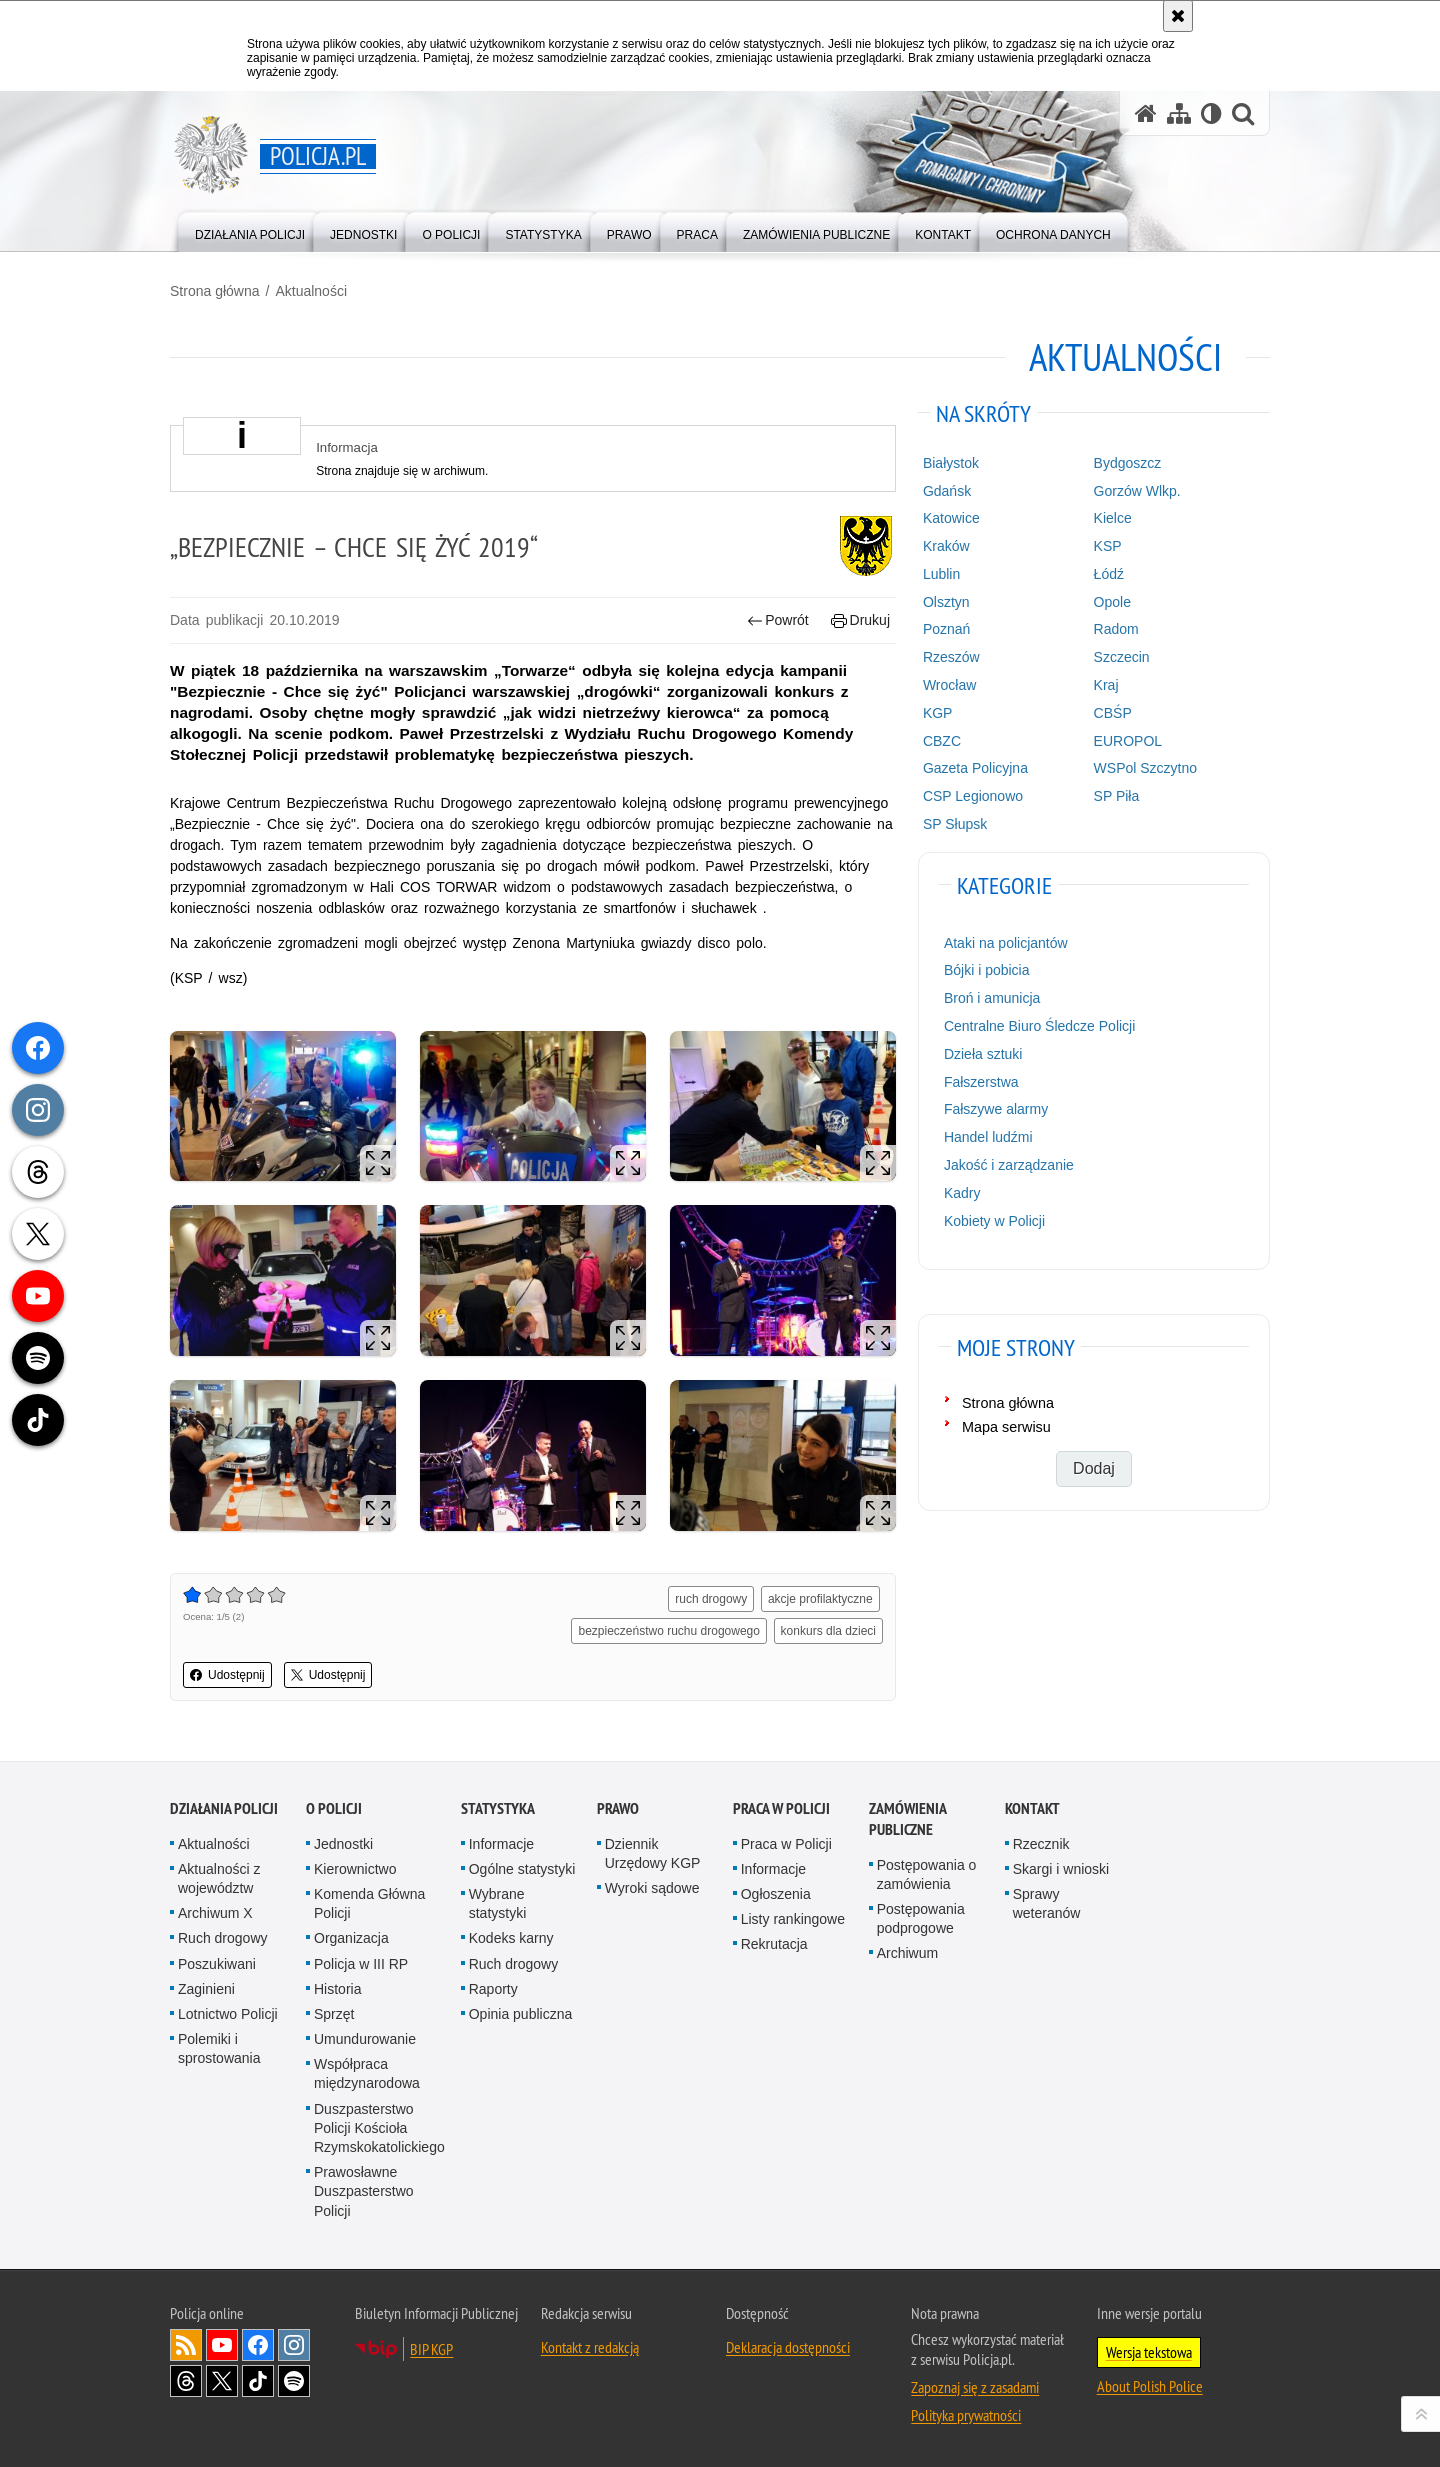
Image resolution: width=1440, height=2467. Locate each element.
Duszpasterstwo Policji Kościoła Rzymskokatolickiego (379, 2128)
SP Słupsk (955, 824)
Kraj (1106, 685)
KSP (1108, 546)
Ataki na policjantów (1006, 943)
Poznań (946, 629)
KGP (938, 713)
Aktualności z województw (219, 1878)
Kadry (962, 1193)
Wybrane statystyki (498, 1903)
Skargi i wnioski (1061, 1869)
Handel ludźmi (988, 1137)
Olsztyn (946, 602)
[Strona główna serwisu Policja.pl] (1146, 113)
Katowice (951, 518)
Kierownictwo (355, 1869)
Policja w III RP (361, 1964)
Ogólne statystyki (522, 1869)
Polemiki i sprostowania (219, 2048)
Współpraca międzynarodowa (367, 2073)
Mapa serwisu (1006, 1427)
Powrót (778, 620)
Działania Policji (224, 1808)
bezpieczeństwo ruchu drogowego (668, 1631)
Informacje (501, 1844)
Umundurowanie (365, 2039)
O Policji (334, 1808)
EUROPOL (1128, 741)
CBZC (942, 741)
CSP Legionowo (973, 796)
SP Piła (1117, 796)
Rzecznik (1041, 1844)
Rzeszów (951, 657)
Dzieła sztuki (983, 1054)
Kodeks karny (511, 1938)
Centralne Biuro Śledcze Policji (1039, 1026)
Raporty (493, 1989)
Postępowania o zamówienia (927, 1874)
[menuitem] (250, 230)
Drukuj (860, 620)
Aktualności (311, 291)
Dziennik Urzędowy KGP (653, 1853)
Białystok (951, 463)
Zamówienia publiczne (907, 1819)
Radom (1116, 629)
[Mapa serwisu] (1179, 113)
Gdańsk (947, 491)
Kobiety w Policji (994, 1221)
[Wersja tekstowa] (1211, 113)
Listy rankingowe (793, 1919)
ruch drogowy (711, 1599)
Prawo (618, 1808)
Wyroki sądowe (652, 1888)
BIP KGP (431, 2349)
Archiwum (907, 1953)
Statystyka (498, 1808)
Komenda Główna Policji (369, 1903)
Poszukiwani (217, 1964)
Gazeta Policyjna (975, 768)
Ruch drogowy (223, 1938)
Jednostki (343, 1844)
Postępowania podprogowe (921, 1918)
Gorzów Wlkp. (1137, 491)
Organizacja (351, 1938)
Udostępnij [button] (227, 1675)
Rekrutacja (774, 1944)
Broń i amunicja (992, 998)
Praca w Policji (781, 1808)
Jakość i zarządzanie (1009, 1165)
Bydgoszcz (1128, 463)
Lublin (941, 574)
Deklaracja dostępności (788, 2347)
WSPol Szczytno (1145, 768)
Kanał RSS (186, 2345)
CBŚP (1113, 713)
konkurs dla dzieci (828, 1631)
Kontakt (1032, 1808)
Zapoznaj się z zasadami (975, 2387)
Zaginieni (206, 1989)
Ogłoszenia (776, 1894)
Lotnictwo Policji (228, 2014)
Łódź (1109, 574)
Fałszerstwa (981, 1082)
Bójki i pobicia (987, 970)
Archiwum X (215, 1913)
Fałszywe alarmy (996, 1109)
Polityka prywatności (966, 2415)
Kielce (1113, 518)
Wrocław (949, 685)
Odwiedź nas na (222, 2345)
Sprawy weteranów (1047, 1903)
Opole (1112, 602)
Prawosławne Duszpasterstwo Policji (364, 2191)
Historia (337, 1989)
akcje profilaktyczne (820, 1599)
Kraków (946, 546)
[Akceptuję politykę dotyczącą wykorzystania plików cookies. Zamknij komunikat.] (1178, 16)
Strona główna (215, 291)
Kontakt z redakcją (590, 2347)
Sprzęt (334, 2014)
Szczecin (1122, 657)
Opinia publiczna (521, 2014)
